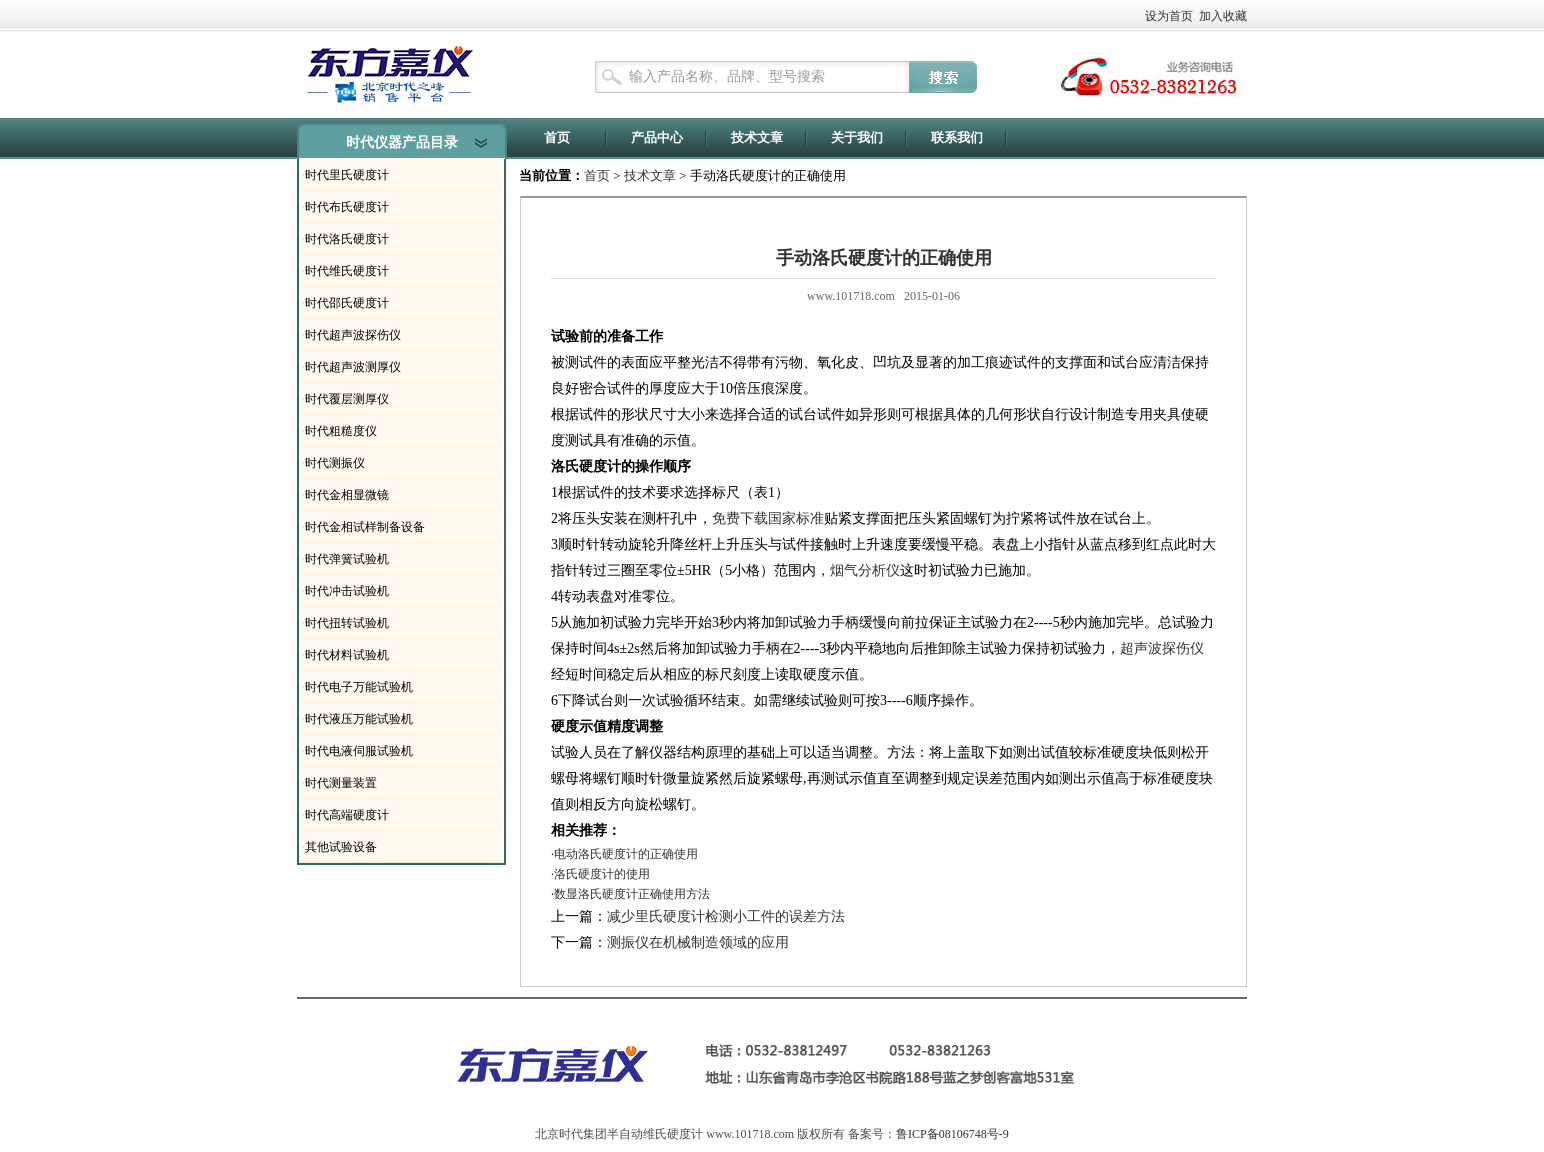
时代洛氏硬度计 (347, 239)
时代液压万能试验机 (359, 719)
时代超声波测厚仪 (353, 367)
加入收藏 (1223, 16)
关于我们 (857, 137)
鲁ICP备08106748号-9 (952, 1134)
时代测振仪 (335, 463)
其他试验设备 (341, 847)
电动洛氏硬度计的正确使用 (626, 854)
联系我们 (957, 137)
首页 (557, 137)
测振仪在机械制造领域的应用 (698, 942)
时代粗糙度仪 (341, 431)
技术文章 (757, 137)
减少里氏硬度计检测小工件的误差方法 (726, 916)
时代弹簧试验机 (347, 559)
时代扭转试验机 (347, 623)
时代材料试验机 (347, 655)
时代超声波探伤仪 (353, 335)
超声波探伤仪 (1162, 648)
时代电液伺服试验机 (359, 751)
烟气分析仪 (865, 570)
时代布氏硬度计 (347, 207)
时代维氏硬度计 (347, 271)
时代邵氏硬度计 (347, 303)
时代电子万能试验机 (359, 687)
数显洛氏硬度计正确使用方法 (632, 894)
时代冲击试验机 (347, 591)
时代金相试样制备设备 (365, 527)
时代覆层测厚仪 (347, 399)
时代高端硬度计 (347, 815)
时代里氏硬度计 (347, 175)
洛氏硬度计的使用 (602, 874)
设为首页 (1169, 16)
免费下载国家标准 (768, 518)
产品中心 (657, 137)
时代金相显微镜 (347, 495)
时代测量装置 (341, 783)
